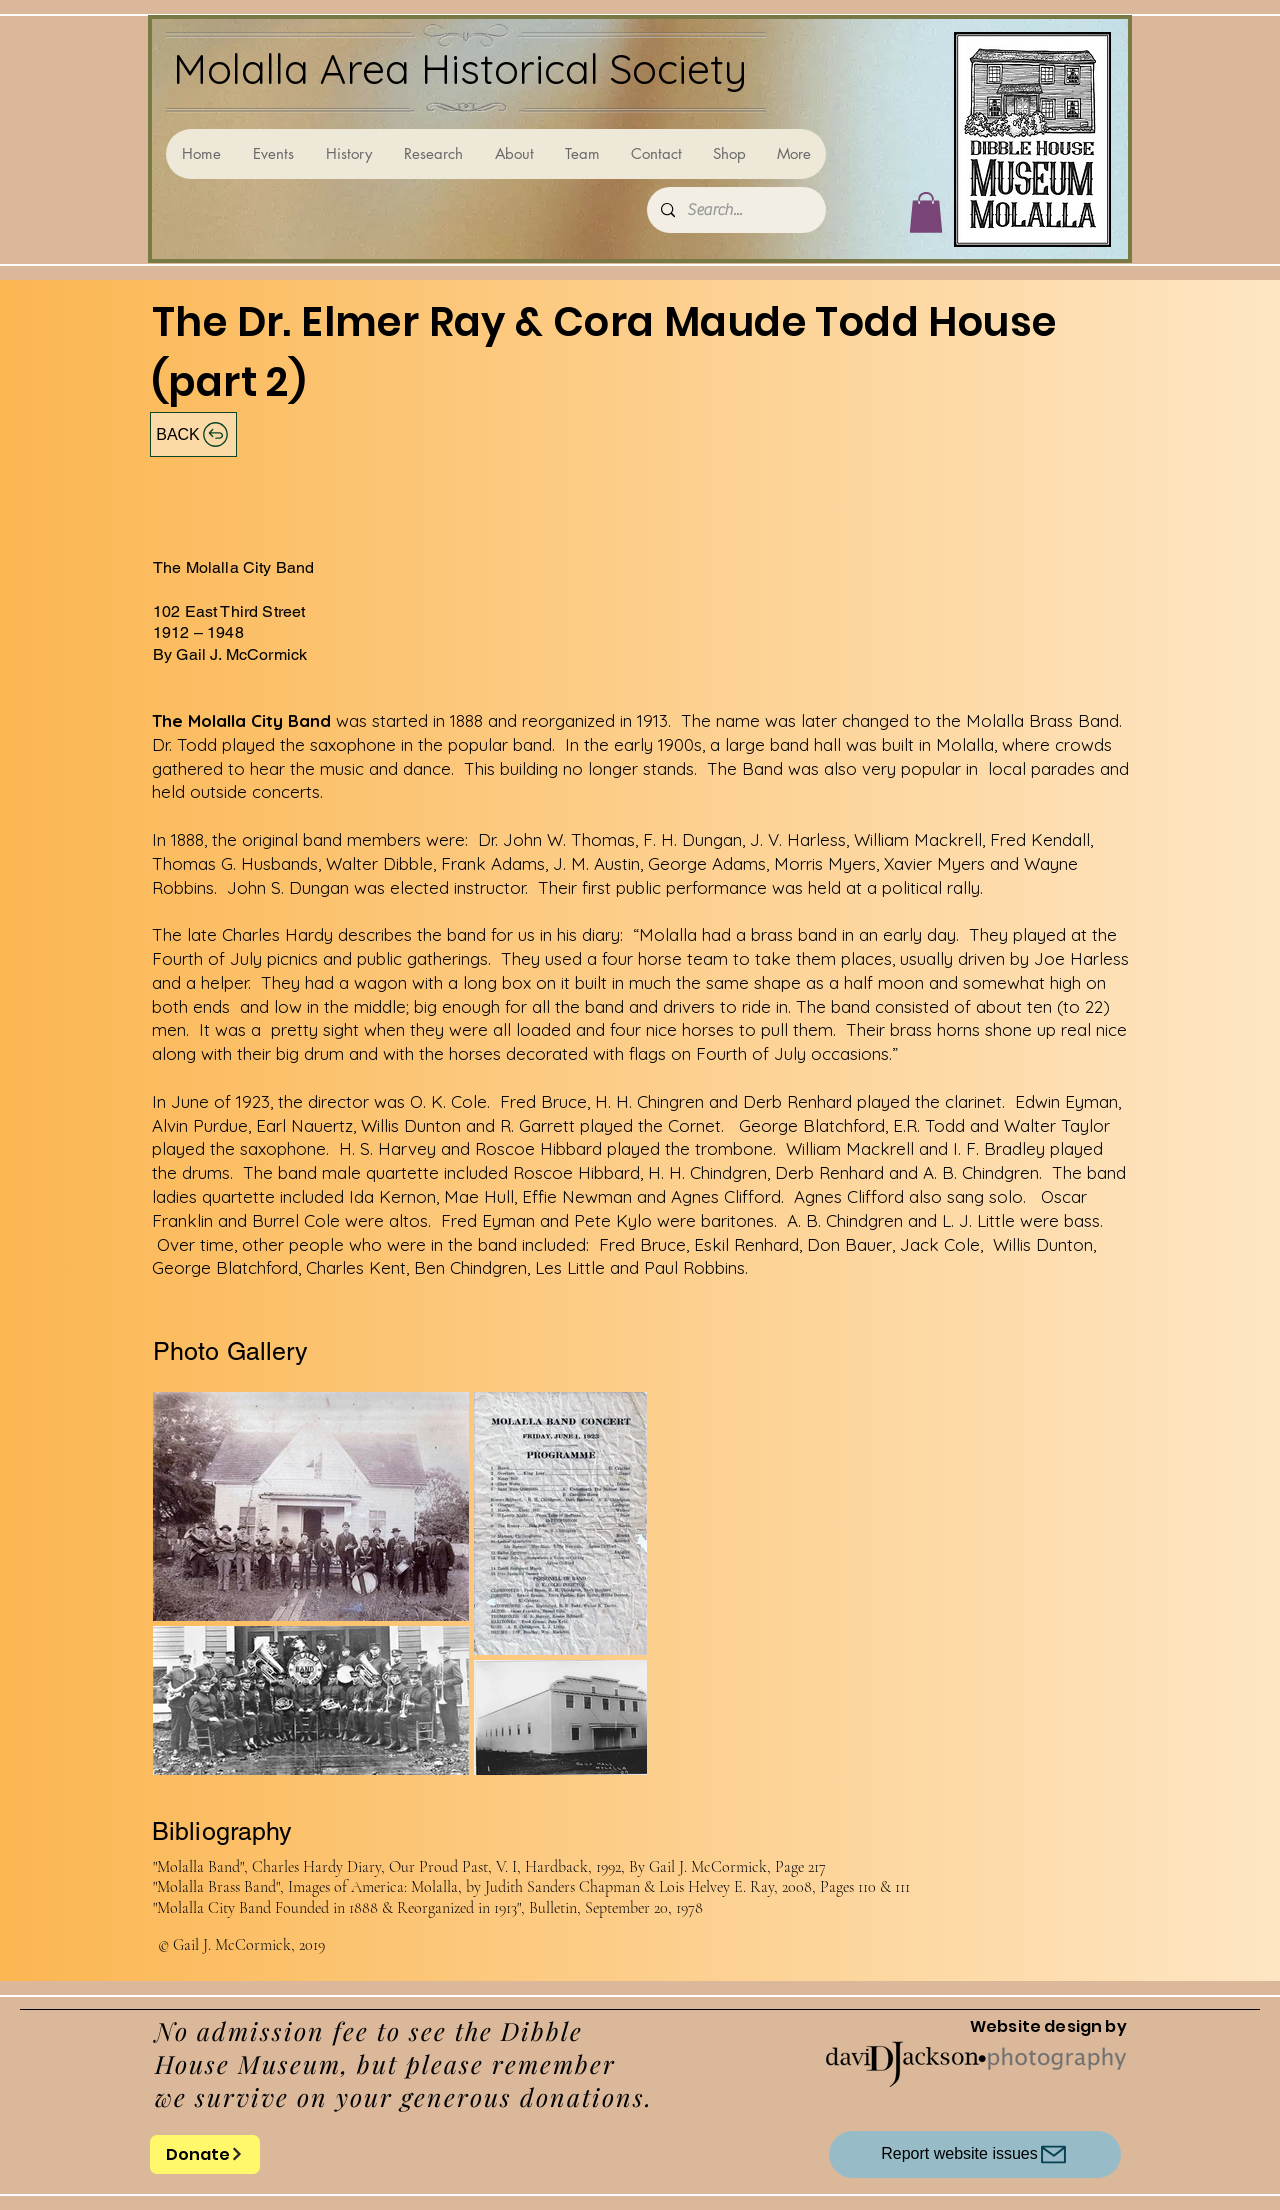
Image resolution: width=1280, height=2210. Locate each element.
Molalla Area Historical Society (460, 68)
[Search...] (735, 210)
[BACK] (193, 434)
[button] (926, 212)
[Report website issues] (975, 2154)
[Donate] (205, 2154)
